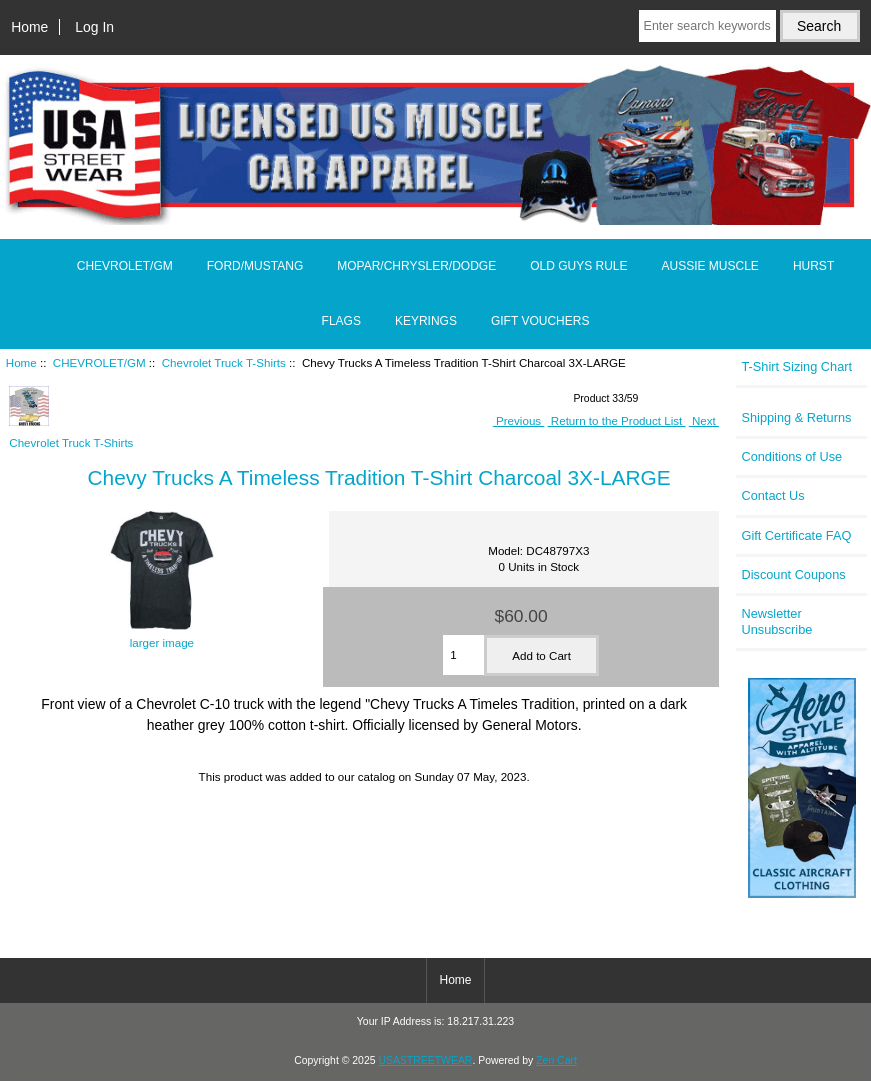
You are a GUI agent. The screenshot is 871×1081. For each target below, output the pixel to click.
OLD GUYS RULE (578, 266)
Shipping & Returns (796, 417)
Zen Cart (556, 1060)
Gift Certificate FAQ (796, 535)
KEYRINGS (426, 321)
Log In (94, 27)
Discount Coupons (793, 574)
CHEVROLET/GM (99, 362)
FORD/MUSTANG (255, 266)
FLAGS (341, 321)
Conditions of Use (791, 456)
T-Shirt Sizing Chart (796, 366)
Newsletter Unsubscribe (776, 621)
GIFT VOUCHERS (540, 321)
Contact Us (772, 495)
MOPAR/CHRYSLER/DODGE (416, 266)
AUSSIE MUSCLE (710, 266)
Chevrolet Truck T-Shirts (224, 362)
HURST (813, 266)
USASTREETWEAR (425, 1060)
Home (29, 27)
